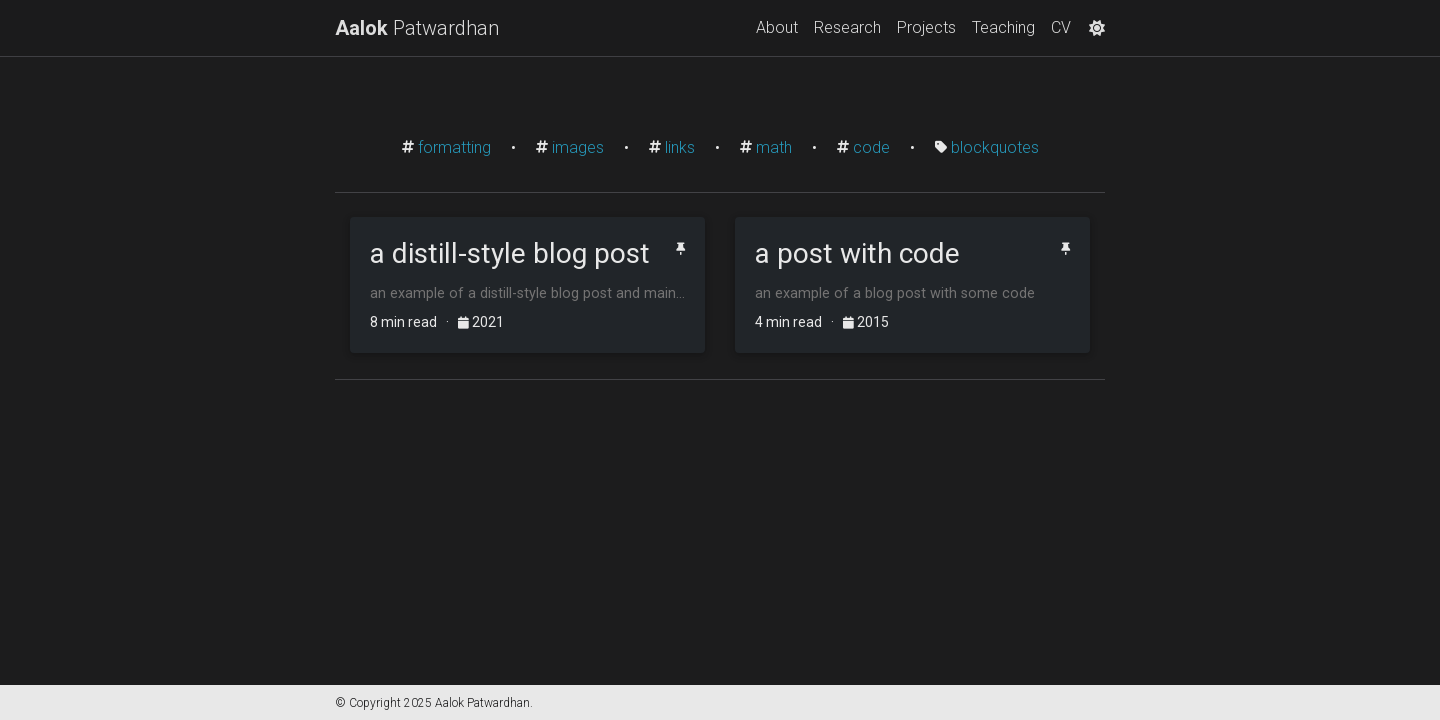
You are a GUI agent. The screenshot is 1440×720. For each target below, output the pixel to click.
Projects (926, 27)
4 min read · (799, 322)
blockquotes (995, 147)
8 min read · (414, 322)
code (871, 147)
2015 (866, 322)
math (774, 147)
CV (1061, 27)
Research (847, 27)
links (680, 147)
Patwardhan (417, 28)
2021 (481, 322)
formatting (454, 147)
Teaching (1003, 27)
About (777, 27)
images (578, 147)
